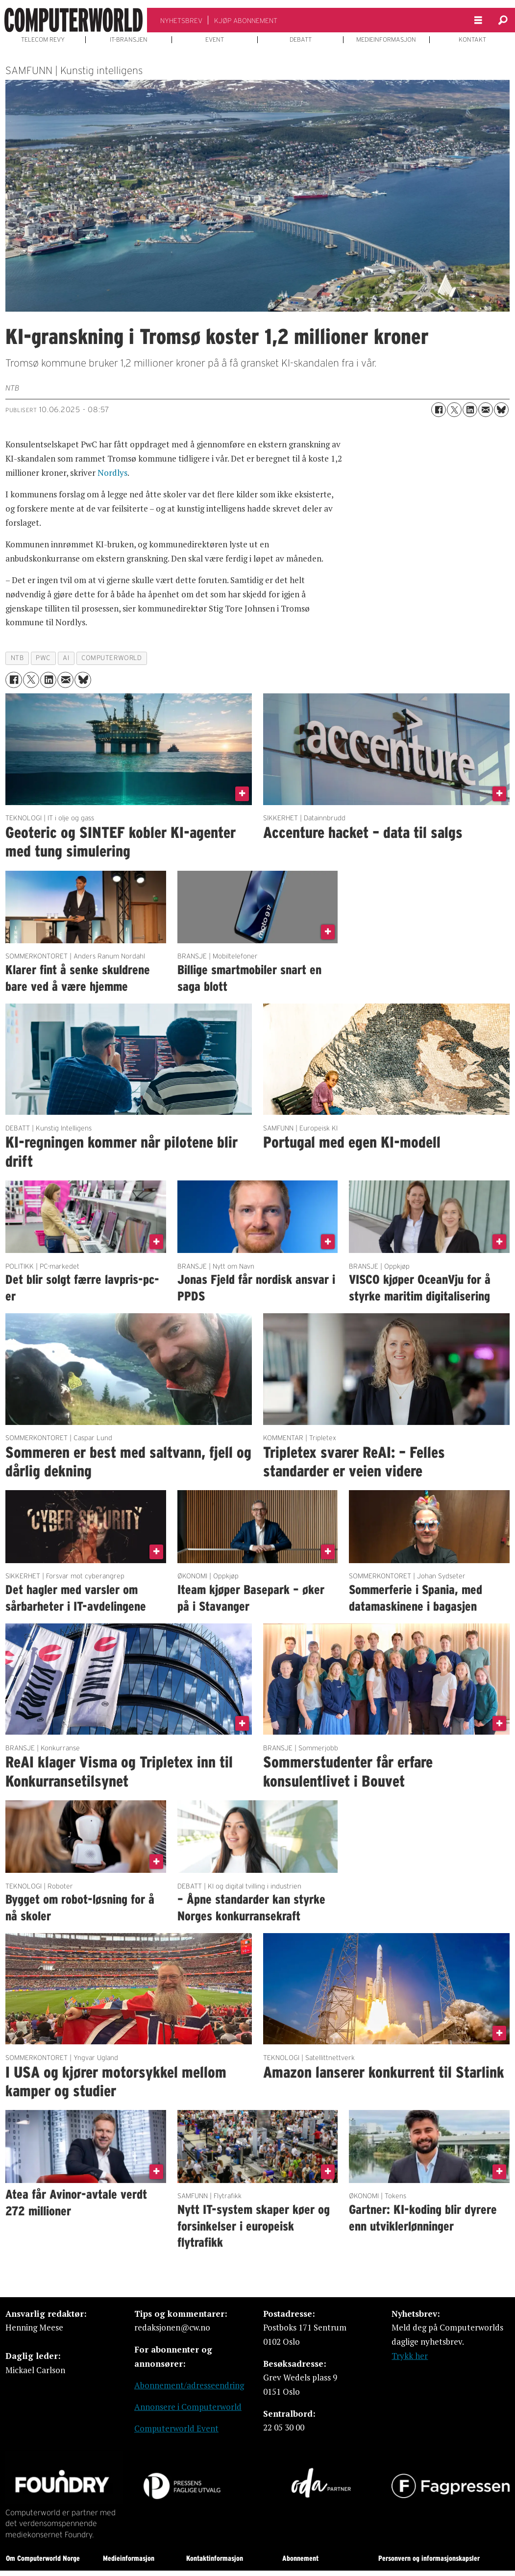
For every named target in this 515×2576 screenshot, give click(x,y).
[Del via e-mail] (485, 409)
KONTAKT (472, 39)
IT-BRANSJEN (128, 39)
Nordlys (112, 472)
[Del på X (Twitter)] (454, 409)
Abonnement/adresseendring (189, 2385)
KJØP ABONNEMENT (245, 21)
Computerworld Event (176, 2428)
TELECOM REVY (43, 39)
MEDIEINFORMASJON (386, 39)
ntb (17, 658)
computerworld (111, 658)
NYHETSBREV (181, 21)
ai (66, 658)
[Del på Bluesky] (501, 409)
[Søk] (502, 20)
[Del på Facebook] (438, 409)
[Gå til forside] (73, 20)
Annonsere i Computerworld (188, 2406)
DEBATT (301, 39)
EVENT (214, 39)
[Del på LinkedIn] (470, 409)
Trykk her (410, 2355)
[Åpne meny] (478, 20)
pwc (43, 658)
